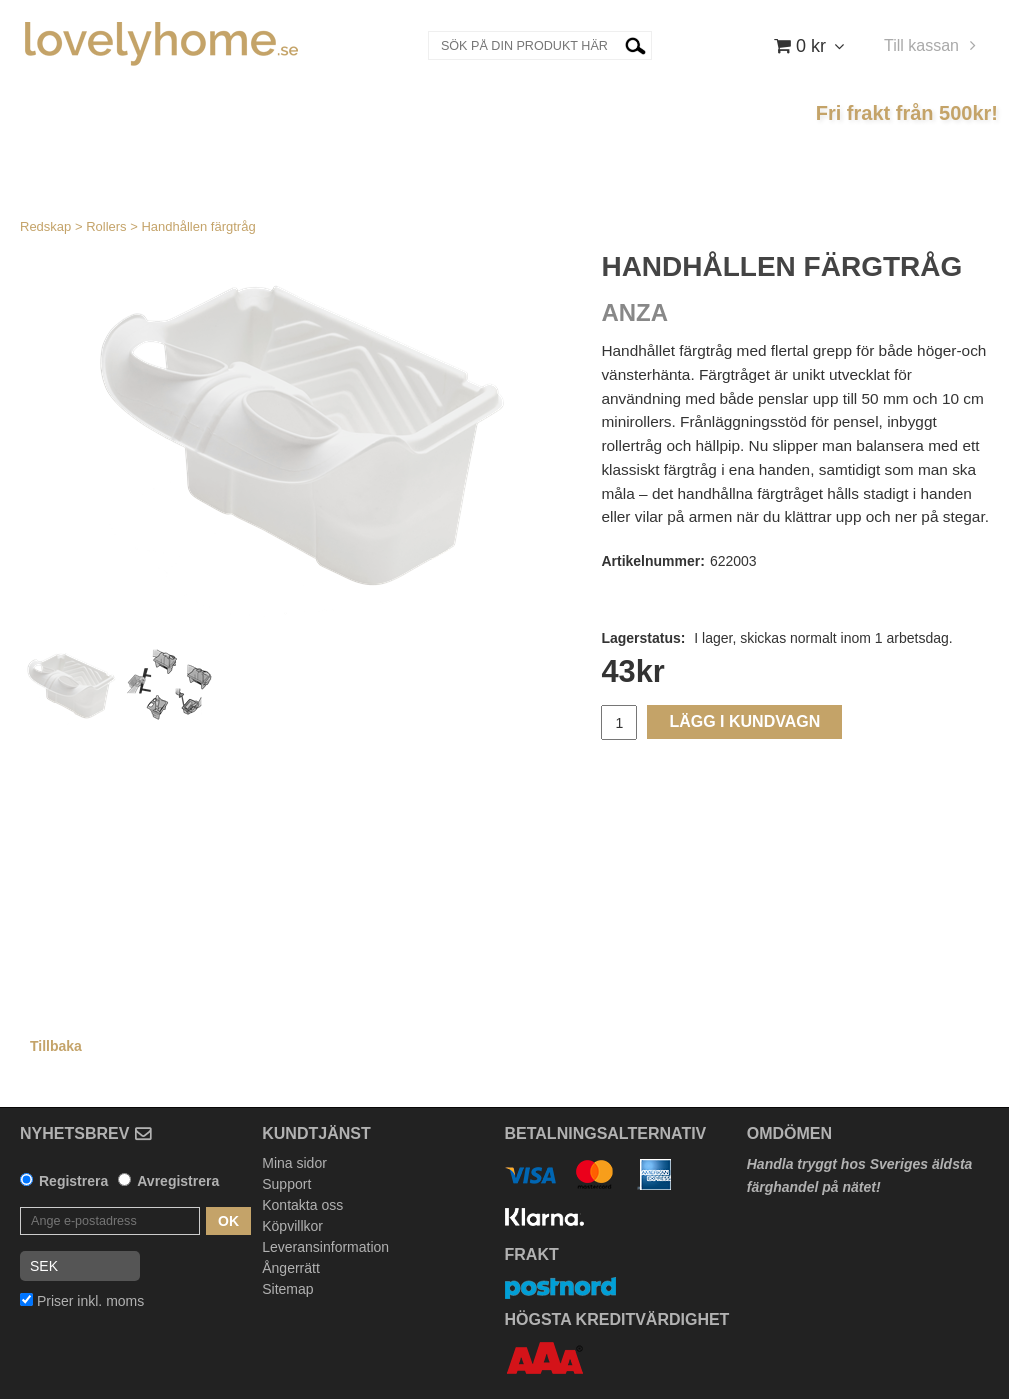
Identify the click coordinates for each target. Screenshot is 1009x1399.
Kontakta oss (302, 1205)
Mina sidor (294, 1163)
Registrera (73, 1181)
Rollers (106, 226)
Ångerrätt (291, 1268)
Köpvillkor (292, 1226)
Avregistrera (178, 1181)
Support (286, 1184)
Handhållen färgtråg (198, 226)
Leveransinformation (325, 1247)
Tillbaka (56, 1046)
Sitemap (287, 1289)
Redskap (45, 226)
